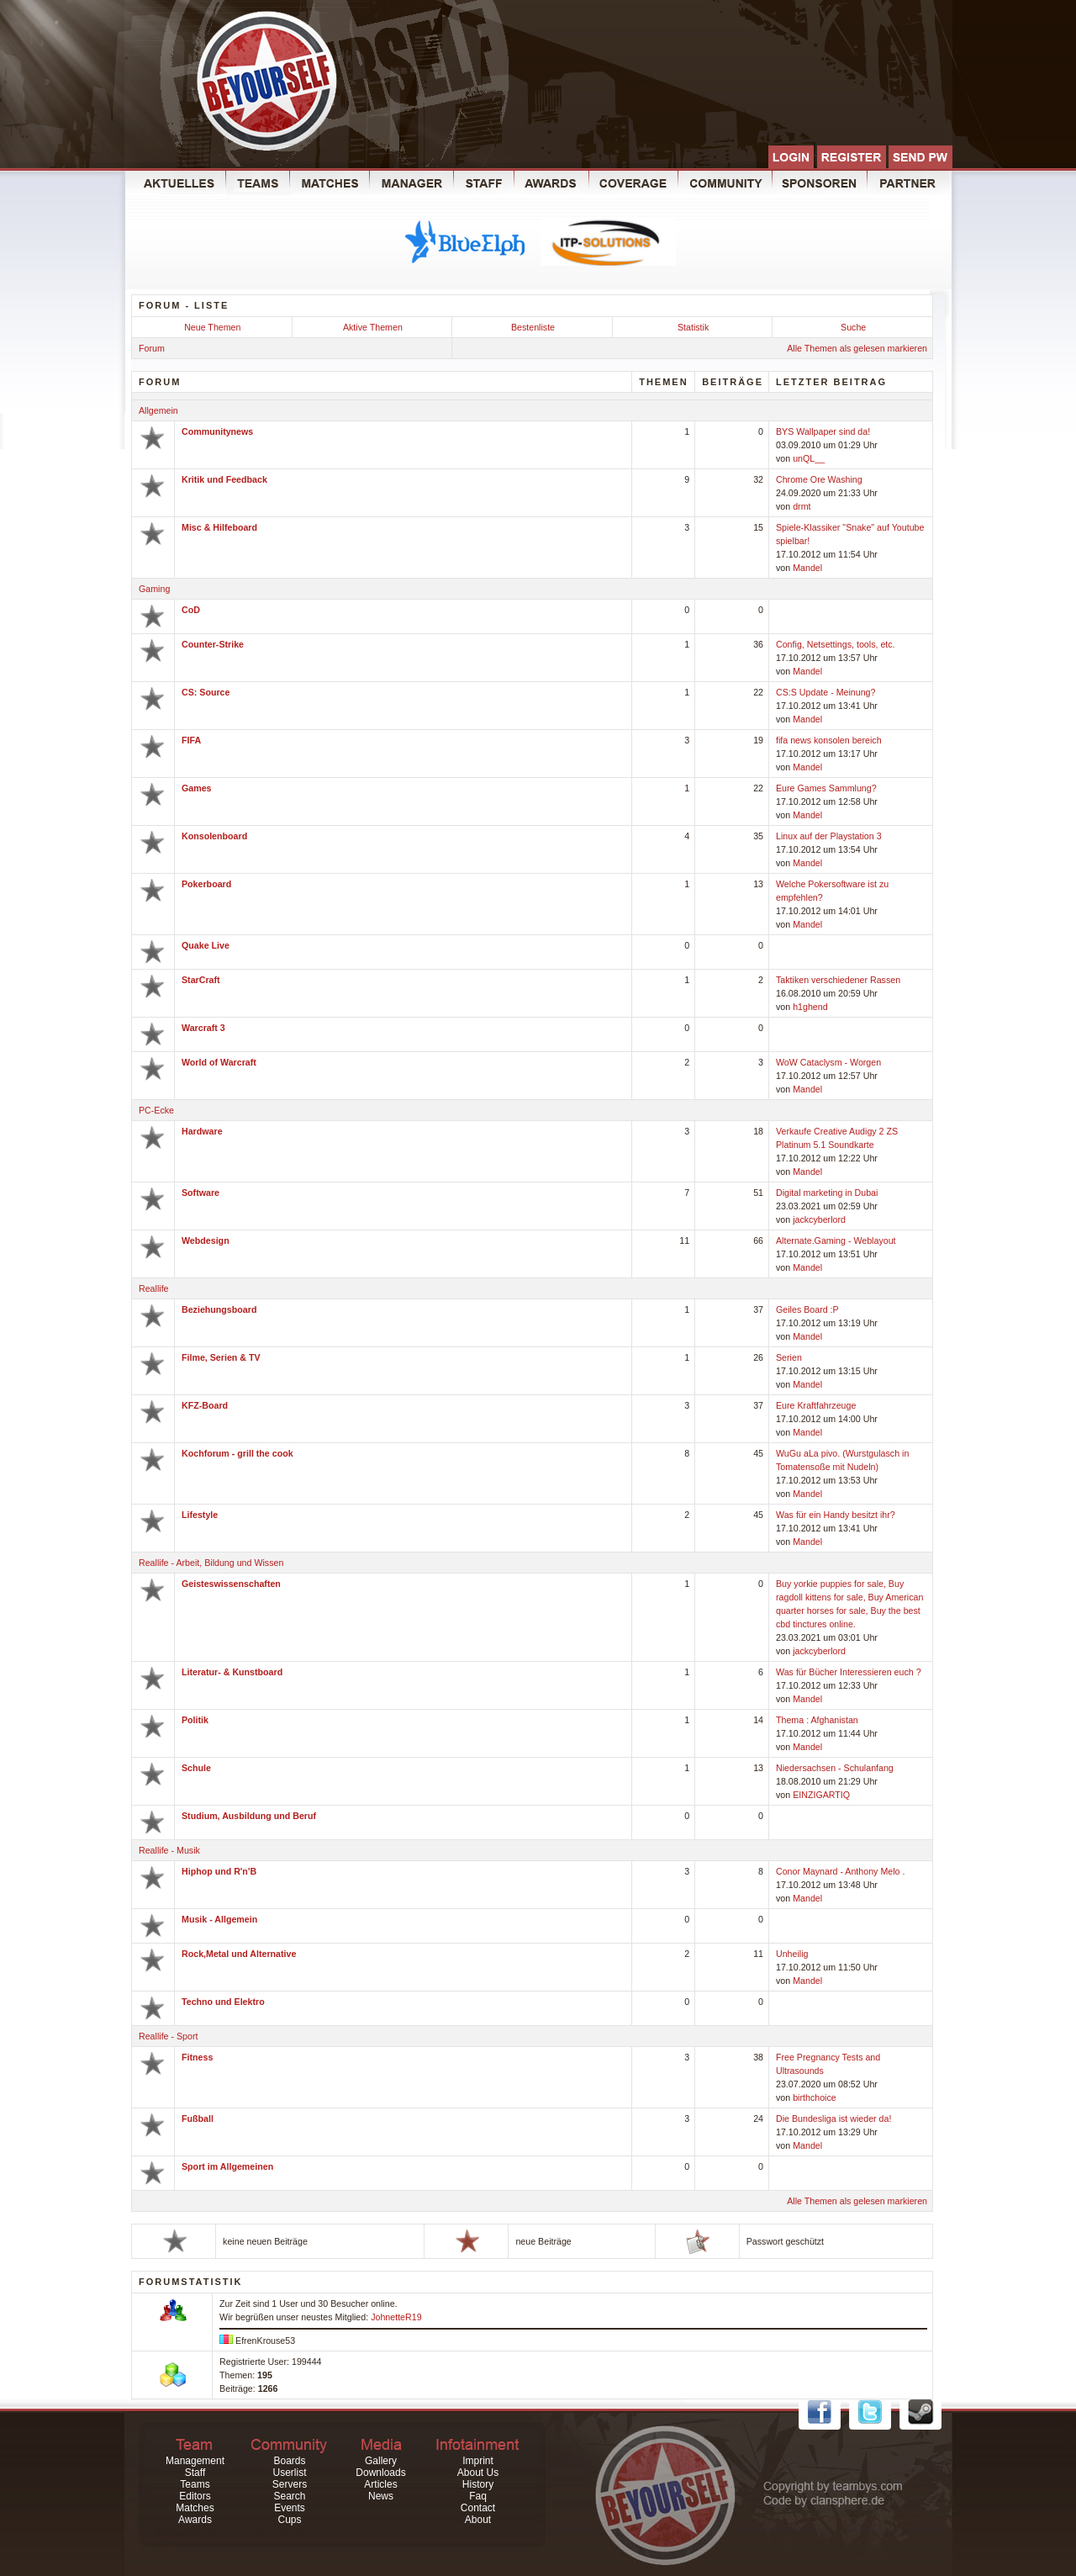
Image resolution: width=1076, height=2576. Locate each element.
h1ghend (810, 1007)
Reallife (154, 1288)
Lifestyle (200, 1515)
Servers (289, 2484)
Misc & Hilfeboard (219, 527)
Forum (152, 348)
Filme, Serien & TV (221, 1357)
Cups (289, 2520)
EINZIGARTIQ (821, 1795)
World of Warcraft (219, 1062)
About (478, 2520)
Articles (380, 2484)
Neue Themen (212, 327)
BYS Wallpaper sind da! (823, 431)
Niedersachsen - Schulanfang (835, 1768)
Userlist (289, 2472)
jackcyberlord (819, 1219)
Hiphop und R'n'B (219, 1871)
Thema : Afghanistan (817, 1720)
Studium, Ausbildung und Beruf (249, 1816)
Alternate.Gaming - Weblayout (836, 1240)
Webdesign (205, 1240)
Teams (194, 2484)
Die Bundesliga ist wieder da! (833, 2118)
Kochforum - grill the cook (237, 1453)
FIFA (191, 740)
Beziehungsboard (219, 1309)
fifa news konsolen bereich (829, 740)
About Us (477, 2472)
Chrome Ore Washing (819, 479)
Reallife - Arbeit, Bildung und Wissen (211, 1563)
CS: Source (205, 692)
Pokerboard (206, 884)
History (477, 2484)
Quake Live (205, 945)
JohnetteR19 (396, 2317)
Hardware (202, 1131)
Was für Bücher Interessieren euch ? (848, 1672)
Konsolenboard (214, 836)
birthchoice (814, 2097)
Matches (195, 2508)
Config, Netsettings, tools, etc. (835, 644)
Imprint (477, 2461)
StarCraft (201, 980)
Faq (478, 2496)
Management (195, 2461)
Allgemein (158, 410)
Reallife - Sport (168, 2036)
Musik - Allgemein (219, 1919)
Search (289, 2496)
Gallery (381, 2461)
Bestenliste (533, 327)
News (380, 2496)
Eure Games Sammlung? (826, 788)
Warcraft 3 (203, 1028)
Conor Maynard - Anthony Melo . (840, 1871)
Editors (194, 2496)
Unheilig (792, 1954)
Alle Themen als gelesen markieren (857, 348)
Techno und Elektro (223, 2002)
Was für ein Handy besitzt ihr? (835, 1515)
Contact (478, 2508)
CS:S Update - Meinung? (825, 692)
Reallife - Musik (169, 1850)
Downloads (380, 2472)
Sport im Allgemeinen (227, 2166)
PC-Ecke (156, 1110)
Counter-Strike (213, 644)
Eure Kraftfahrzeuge (816, 1405)
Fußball (198, 2118)
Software (200, 1192)
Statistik (693, 327)
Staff (195, 2472)
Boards (289, 2461)
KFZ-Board (205, 1405)
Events (289, 2508)
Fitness (197, 2057)
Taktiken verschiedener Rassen (838, 980)
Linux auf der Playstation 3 (829, 836)
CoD (191, 610)
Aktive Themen (373, 327)
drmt (801, 506)
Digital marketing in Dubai (827, 1192)
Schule (196, 1768)
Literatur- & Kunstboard (232, 1672)
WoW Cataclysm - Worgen (828, 1062)
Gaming (154, 589)
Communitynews (217, 431)
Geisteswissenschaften (231, 1584)
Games (197, 788)
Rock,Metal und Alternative (239, 1954)
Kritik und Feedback (224, 479)
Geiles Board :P (807, 1309)
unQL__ (809, 458)
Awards (195, 2520)
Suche (853, 327)
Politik (195, 1720)
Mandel (807, 568)
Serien (789, 1357)
